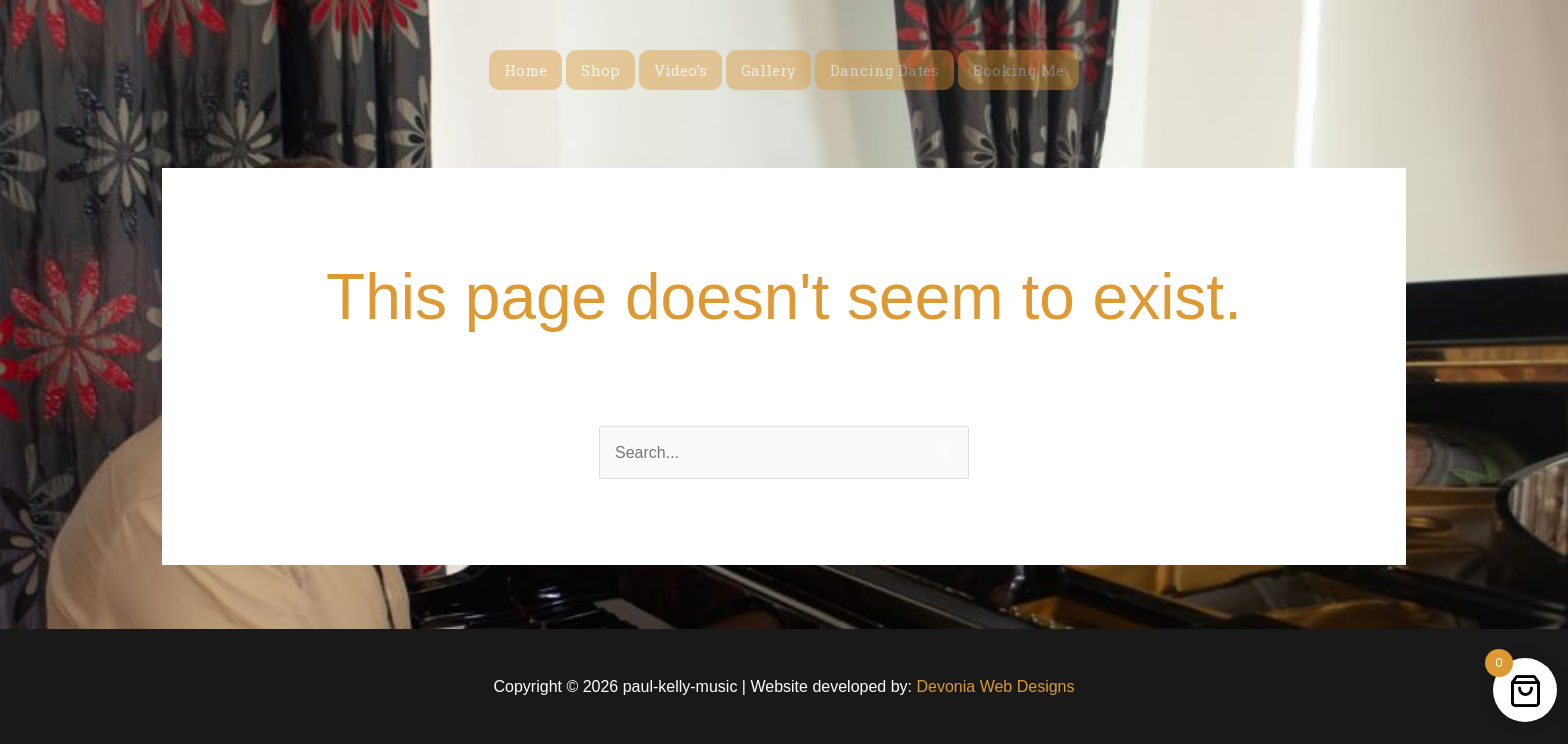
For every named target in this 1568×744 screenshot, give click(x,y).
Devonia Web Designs (993, 686)
